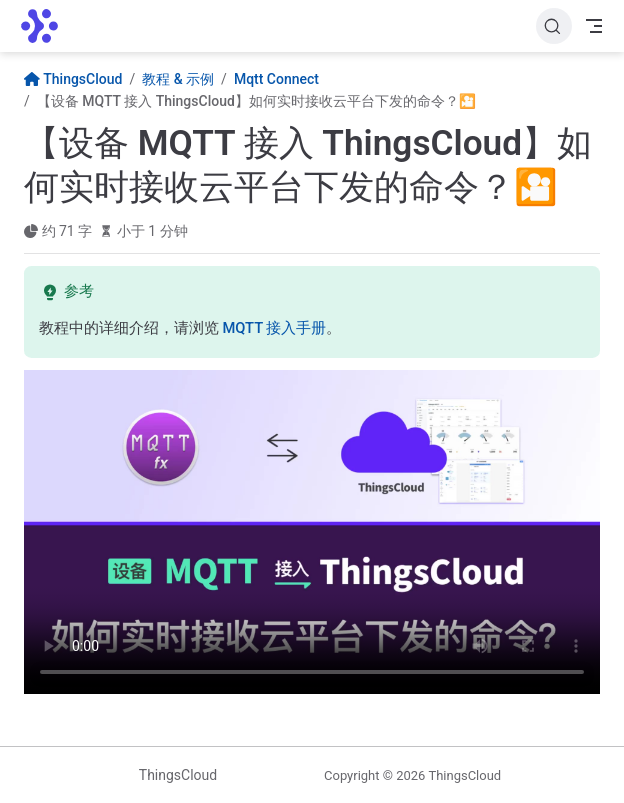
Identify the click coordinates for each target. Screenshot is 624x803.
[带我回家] (46, 26)
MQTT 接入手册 (274, 328)
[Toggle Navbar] (594, 26)
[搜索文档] (554, 26)
